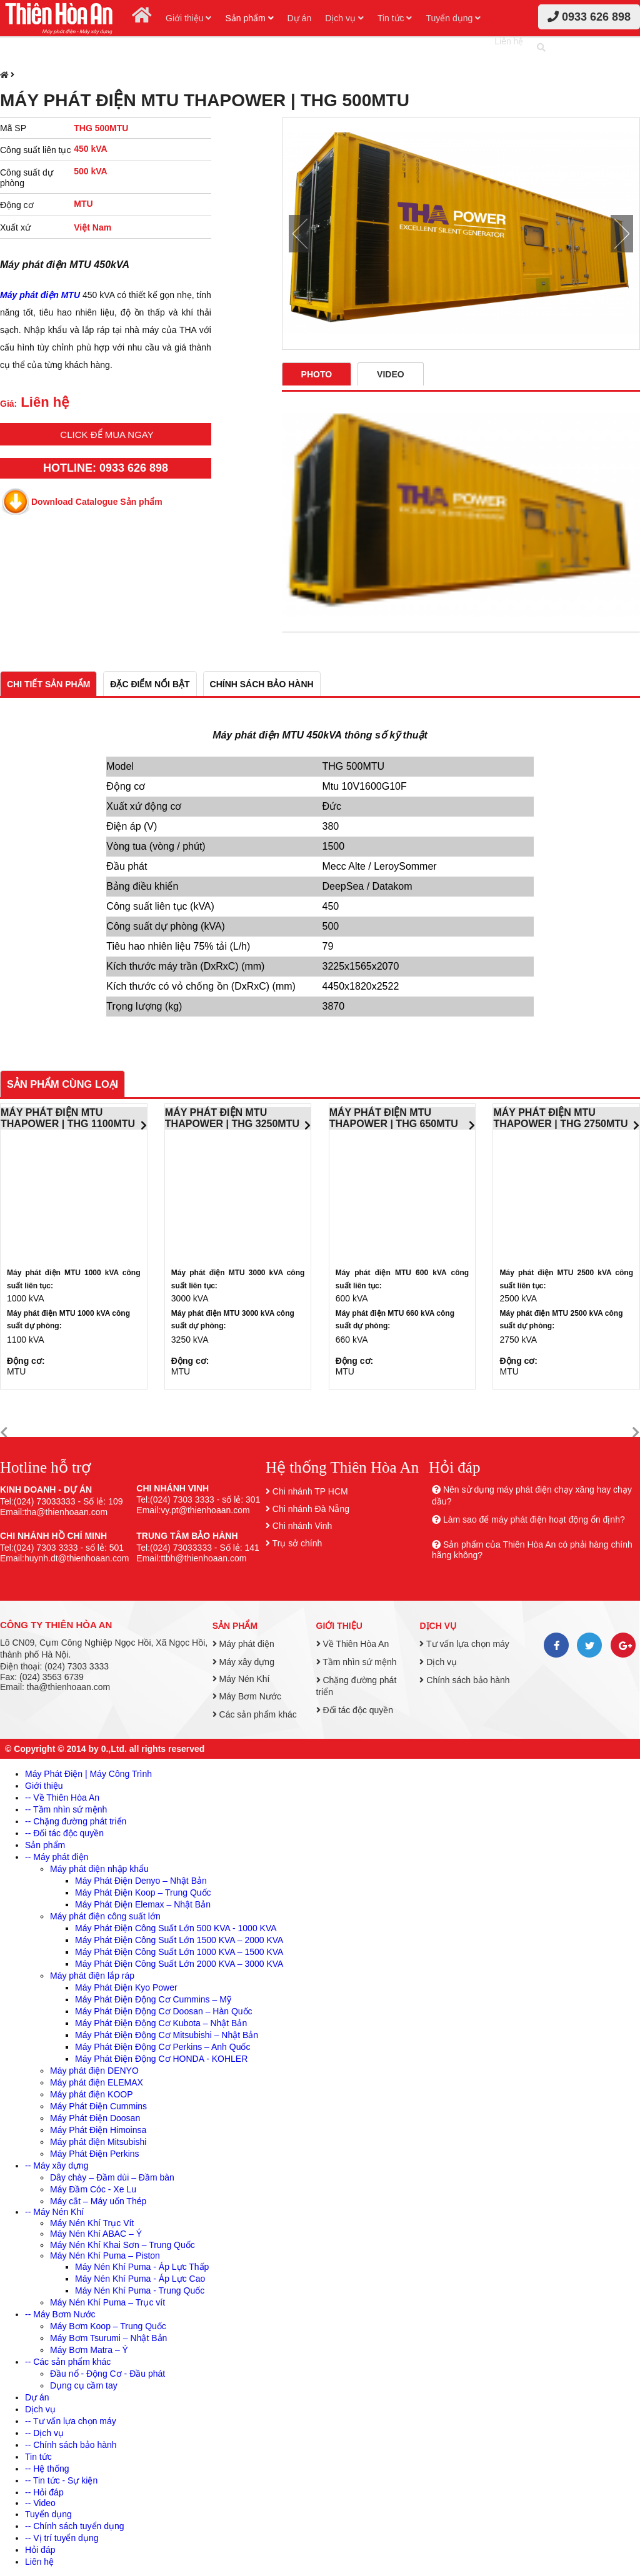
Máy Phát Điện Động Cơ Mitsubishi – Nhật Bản (166, 2035)
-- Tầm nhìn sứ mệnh (66, 1809)
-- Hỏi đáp (44, 2492)
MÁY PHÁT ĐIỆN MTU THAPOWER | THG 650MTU (393, 1118)
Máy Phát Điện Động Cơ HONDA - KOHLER (161, 2059)
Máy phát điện (243, 1644)
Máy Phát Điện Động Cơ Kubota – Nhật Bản (161, 2023)
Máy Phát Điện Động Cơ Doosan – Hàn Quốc (163, 2011)
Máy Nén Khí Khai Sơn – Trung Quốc (122, 2245)
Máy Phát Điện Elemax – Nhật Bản (143, 1904)
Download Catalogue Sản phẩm (96, 502)
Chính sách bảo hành (464, 1680)
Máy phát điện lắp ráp (92, 1976)
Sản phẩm (249, 18)
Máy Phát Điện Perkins (94, 2154)
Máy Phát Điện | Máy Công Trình (88, 1774)
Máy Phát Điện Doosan (95, 2118)
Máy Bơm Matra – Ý (89, 2350)
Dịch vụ (344, 18)
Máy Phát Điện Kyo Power (126, 1987)
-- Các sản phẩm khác (68, 2362)
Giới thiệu (188, 18)
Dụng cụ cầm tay (84, 2385)
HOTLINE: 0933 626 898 (105, 468)
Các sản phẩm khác (254, 1714)
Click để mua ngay (106, 434)
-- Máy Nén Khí (54, 2212)
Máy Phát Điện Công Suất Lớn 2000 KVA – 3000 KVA (179, 1964)
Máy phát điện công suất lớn (105, 1916)
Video (390, 374)
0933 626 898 (589, 17)
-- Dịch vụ (44, 2433)
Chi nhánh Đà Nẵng (310, 1509)
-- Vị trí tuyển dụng (61, 2538)
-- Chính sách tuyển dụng (74, 2526)
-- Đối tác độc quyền (64, 1833)
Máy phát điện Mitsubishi (98, 2142)
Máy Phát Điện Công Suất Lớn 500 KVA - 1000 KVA (176, 1928)
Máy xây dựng (243, 1662)
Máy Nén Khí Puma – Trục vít (107, 2302)
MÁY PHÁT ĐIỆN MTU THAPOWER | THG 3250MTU (232, 1118)
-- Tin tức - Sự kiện (61, 2480)
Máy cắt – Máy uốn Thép (98, 2201)
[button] (4, 1433)
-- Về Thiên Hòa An (62, 1798)
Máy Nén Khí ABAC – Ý (96, 2234)
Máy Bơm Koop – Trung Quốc (108, 2326)
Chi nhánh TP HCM (310, 1491)
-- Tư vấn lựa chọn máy (70, 2421)
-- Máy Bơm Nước (60, 2314)
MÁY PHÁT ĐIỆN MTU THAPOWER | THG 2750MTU (560, 1118)
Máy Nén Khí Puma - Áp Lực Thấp (142, 2267)
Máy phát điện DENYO (94, 2071)
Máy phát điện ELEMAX (96, 2082)
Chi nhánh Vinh (302, 1526)
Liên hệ (508, 41)
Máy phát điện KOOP (91, 2094)
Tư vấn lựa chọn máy (464, 1644)
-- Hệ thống (47, 2469)
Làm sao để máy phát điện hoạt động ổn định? (534, 1519)
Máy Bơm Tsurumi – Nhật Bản (108, 2338)
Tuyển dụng (453, 18)
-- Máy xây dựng (57, 2166)
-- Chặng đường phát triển (75, 1821)
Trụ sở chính (297, 1543)
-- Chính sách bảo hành (71, 2445)
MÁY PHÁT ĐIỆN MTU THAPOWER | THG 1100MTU (68, 1118)
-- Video (40, 2503)
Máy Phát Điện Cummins (98, 2106)
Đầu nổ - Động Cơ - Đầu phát (107, 2374)
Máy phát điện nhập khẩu (99, 1869)
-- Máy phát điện (56, 1857)
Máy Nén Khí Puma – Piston (105, 2255)
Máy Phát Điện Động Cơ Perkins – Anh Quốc (162, 2047)
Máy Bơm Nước (246, 1696)
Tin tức (395, 18)
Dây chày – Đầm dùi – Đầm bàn (112, 2177)
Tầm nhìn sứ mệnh (356, 1662)
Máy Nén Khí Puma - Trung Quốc (139, 2290)
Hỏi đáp (40, 2550)
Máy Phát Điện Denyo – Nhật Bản (141, 1881)
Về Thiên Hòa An (352, 1644)
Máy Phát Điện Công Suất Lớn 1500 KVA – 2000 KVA (179, 1940)
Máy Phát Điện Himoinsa (98, 2130)
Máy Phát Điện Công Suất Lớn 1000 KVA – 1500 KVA (179, 1952)
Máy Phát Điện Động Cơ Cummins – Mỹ (153, 1999)
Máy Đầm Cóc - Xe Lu (93, 2189)
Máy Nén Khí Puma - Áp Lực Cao (140, 2279)
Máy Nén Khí (241, 1679)
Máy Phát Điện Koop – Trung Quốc (143, 1892)
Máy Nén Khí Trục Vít (92, 2223)
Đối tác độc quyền (355, 1710)
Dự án (300, 18)
